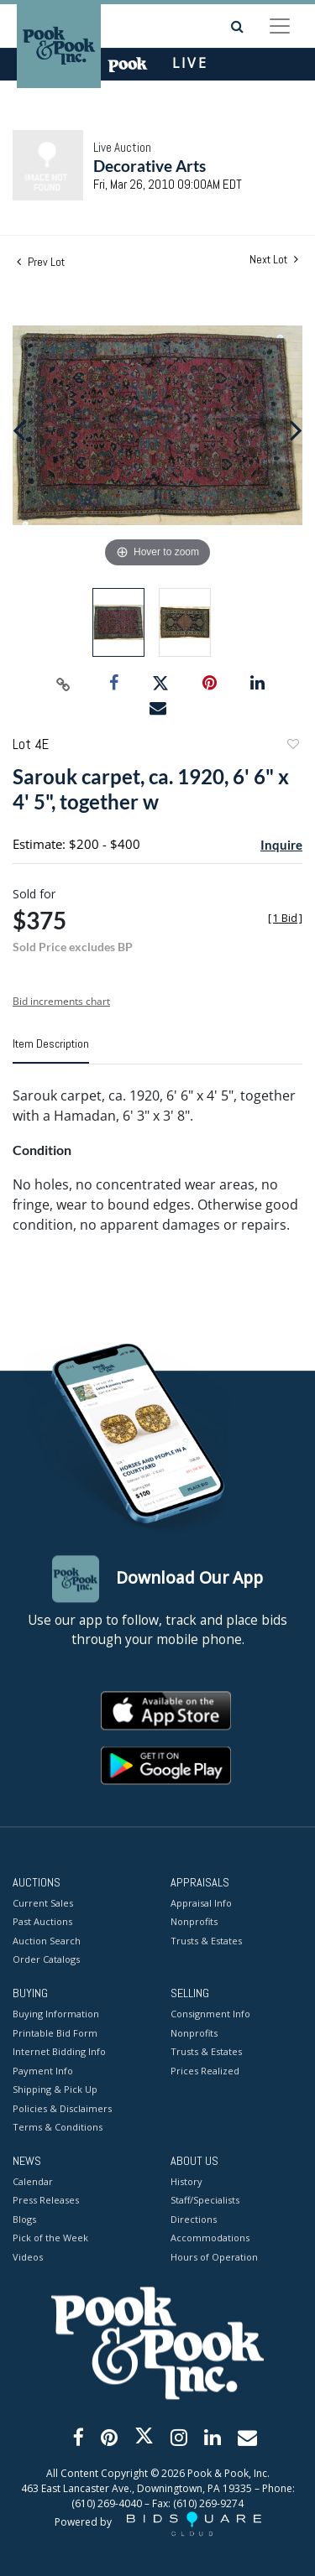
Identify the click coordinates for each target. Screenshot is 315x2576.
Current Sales (43, 1903)
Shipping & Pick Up (55, 2090)
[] (285, 918)
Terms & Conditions (57, 2127)
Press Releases (46, 2200)
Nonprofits (194, 1922)
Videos (28, 2257)
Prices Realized (205, 2070)
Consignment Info (210, 2014)
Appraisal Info (201, 1903)
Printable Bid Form (55, 2033)
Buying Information (56, 2014)
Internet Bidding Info (59, 2052)
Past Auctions (42, 1922)
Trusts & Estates (206, 1940)
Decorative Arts (149, 165)
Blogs (24, 2219)
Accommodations (210, 2238)
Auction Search (47, 1940)
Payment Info (43, 2070)
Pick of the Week (50, 2238)
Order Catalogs (46, 1960)
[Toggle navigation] (279, 26)
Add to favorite (292, 746)
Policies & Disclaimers (62, 2108)
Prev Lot (41, 261)
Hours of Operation (214, 2257)
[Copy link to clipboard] (63, 684)
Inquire (281, 844)
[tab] (51, 1050)
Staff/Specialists (205, 2200)
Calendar (33, 2181)
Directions (194, 2219)
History (186, 2181)
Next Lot (273, 259)
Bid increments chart (61, 1001)
